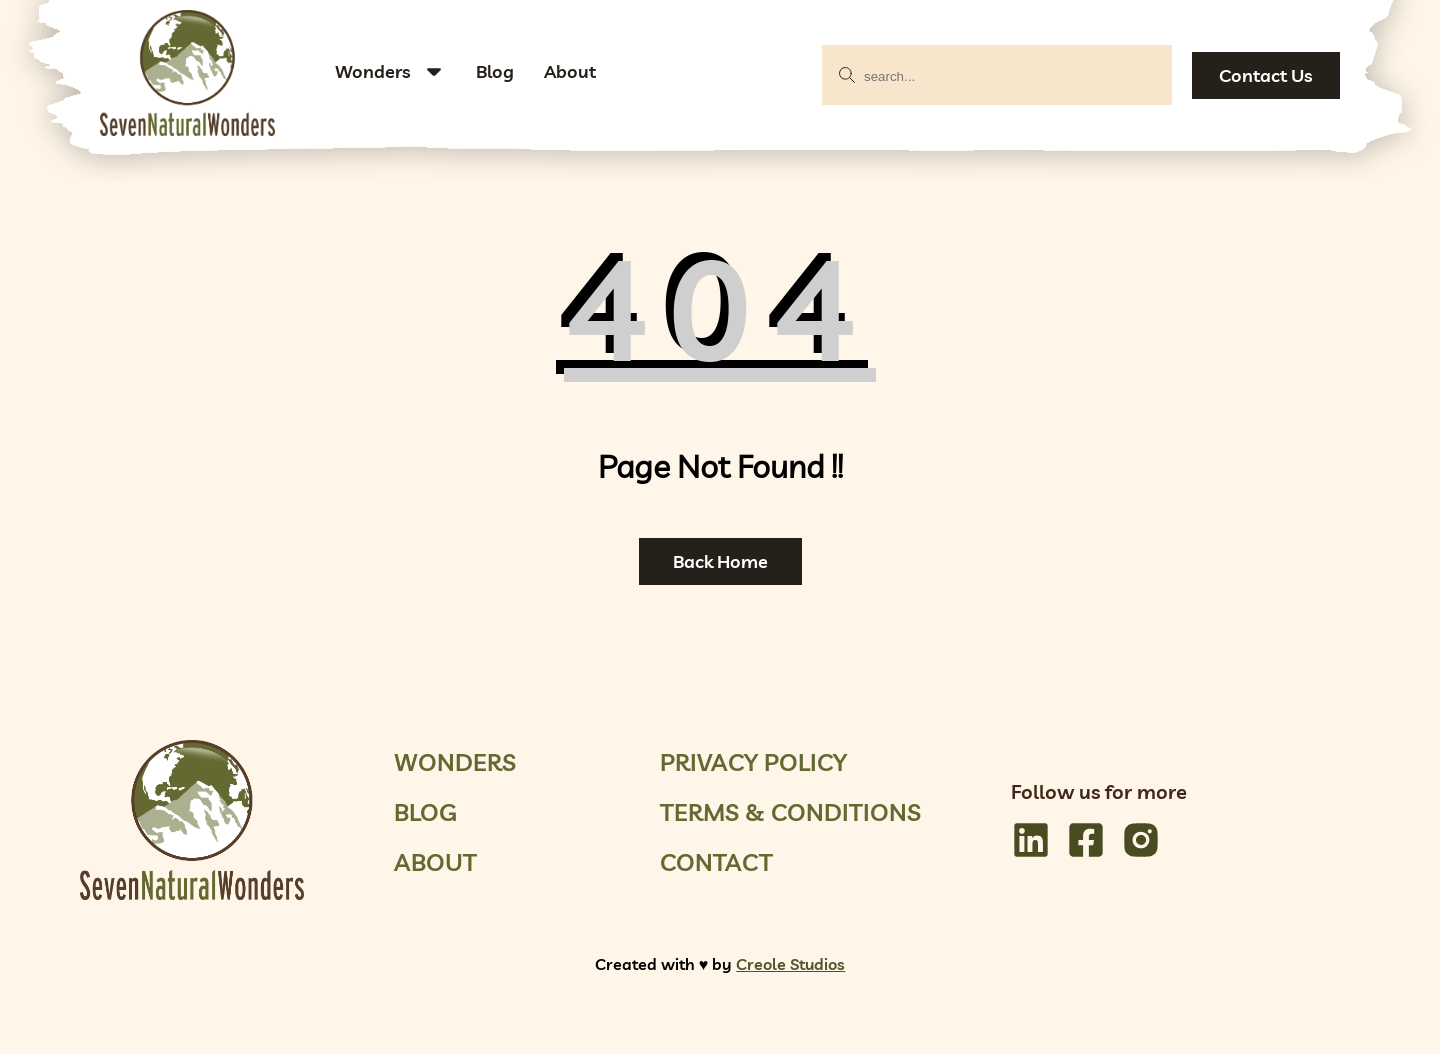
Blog (495, 71)
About (570, 71)
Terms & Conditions (790, 812)
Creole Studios (790, 964)
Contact (716, 862)
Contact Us (1266, 75)
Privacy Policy (753, 762)
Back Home (720, 561)
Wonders (373, 71)
